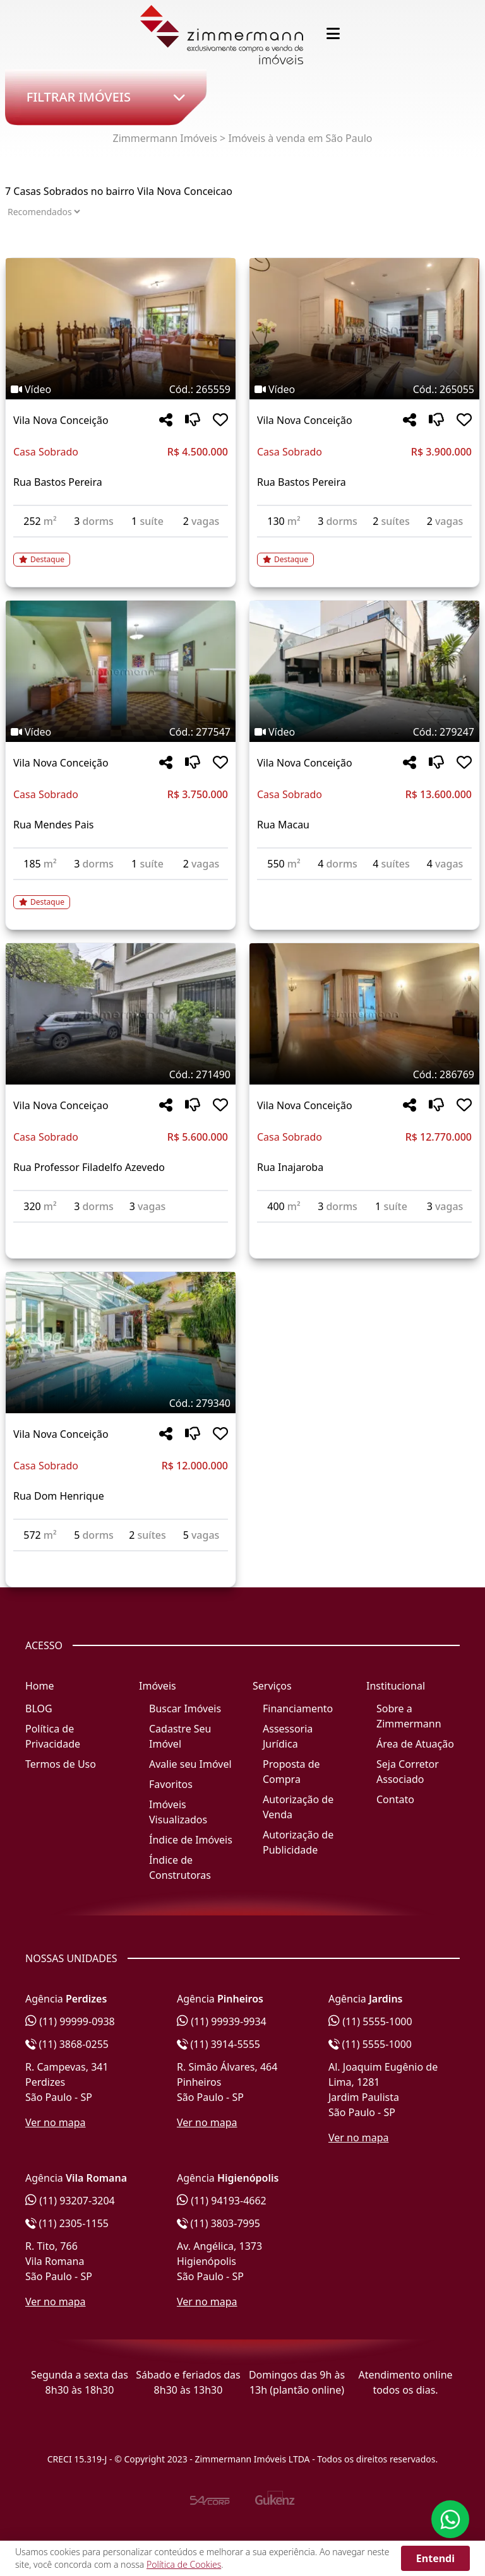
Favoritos (171, 1784)
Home (39, 1686)
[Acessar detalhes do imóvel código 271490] (120, 1230)
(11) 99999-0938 (70, 2021)
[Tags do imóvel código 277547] (121, 731)
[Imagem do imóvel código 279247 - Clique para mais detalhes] (364, 671)
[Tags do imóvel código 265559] (121, 389)
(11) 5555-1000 (370, 2021)
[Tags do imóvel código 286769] (364, 1074)
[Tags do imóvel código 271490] (121, 1074)
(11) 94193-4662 (221, 2201)
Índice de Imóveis (190, 1840)
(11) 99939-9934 (221, 2021)
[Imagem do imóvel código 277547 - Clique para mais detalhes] (121, 671)
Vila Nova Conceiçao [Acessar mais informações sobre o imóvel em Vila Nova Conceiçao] (61, 1105)
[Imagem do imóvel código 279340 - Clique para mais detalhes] (121, 1342)
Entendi (435, 2558)
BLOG (38, 1708)
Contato (395, 1799)
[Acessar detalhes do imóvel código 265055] (364, 552)
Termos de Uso (60, 1764)
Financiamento (298, 1708)
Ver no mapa (55, 2122)
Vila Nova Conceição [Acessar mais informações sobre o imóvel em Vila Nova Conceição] (61, 420)
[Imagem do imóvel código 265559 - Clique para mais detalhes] (121, 328)
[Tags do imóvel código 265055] (364, 389)
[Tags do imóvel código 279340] (121, 1403)
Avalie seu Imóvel (190, 1764)
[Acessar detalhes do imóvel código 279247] (364, 887)
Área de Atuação (415, 1744)
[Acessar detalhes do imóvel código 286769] (364, 1230)
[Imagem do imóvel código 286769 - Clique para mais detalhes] (364, 1014)
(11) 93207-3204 (70, 2201)
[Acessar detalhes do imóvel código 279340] (120, 1559)
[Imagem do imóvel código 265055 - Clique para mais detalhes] (364, 328)
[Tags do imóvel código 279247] (364, 731)
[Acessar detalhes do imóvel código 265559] (120, 552)
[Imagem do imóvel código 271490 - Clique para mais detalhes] (121, 1014)
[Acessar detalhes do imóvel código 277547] (120, 894)
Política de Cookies (184, 2564)
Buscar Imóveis (185, 1708)
